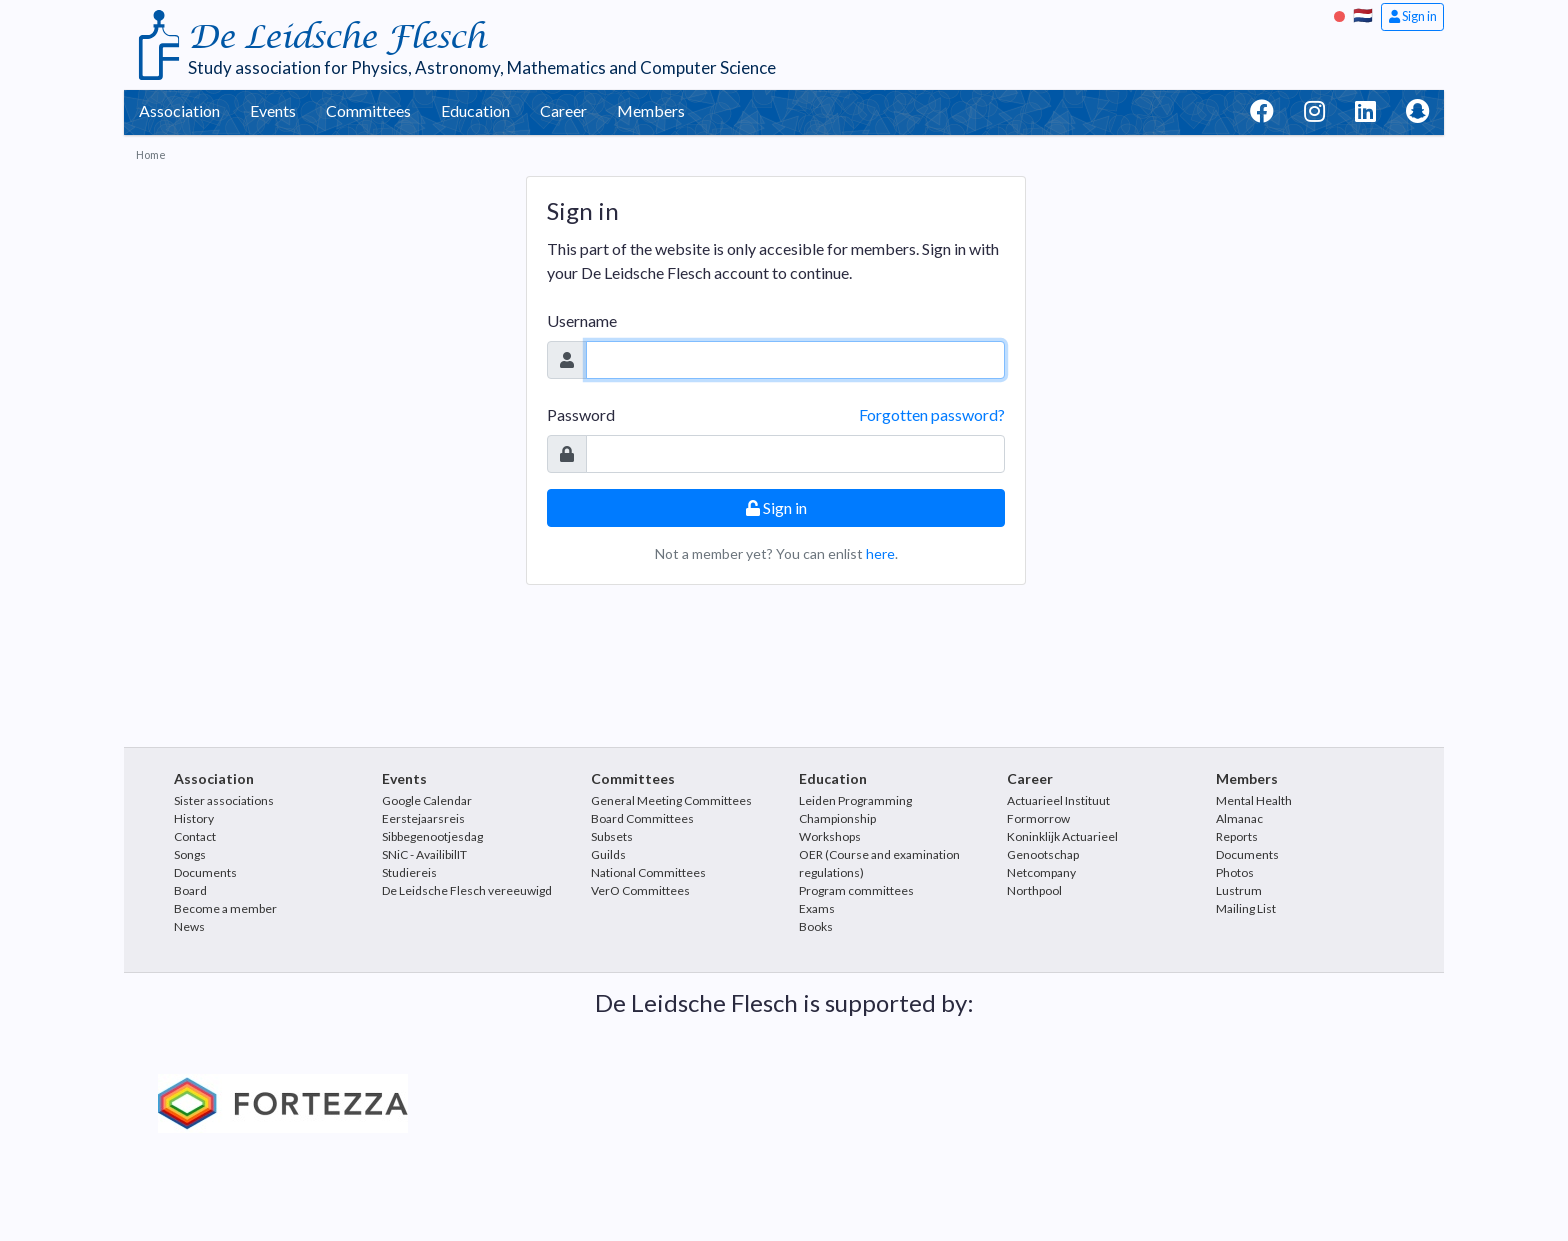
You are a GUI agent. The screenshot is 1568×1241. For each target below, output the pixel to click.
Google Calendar (427, 800)
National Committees (648, 872)
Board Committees (642, 818)
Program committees (856, 890)
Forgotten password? (932, 414)
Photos (1235, 872)
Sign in (1413, 16)
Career (563, 110)
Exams (817, 908)
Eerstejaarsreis (423, 818)
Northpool (1034, 890)
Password (581, 414)
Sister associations (224, 800)
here (880, 553)
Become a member (225, 908)
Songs (190, 854)
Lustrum (1239, 890)
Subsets (612, 836)
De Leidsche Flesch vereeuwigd (467, 890)
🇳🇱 (1363, 14)
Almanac (1239, 818)
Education (475, 110)
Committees (368, 110)
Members (651, 110)
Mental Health (1254, 800)
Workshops (830, 836)
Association (179, 110)
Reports (1237, 836)
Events (273, 110)
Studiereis (409, 872)
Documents (205, 872)
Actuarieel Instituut (1058, 800)
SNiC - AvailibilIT (424, 854)
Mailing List (1246, 908)
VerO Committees (640, 890)
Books (816, 926)
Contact (195, 836)
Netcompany (1041, 872)
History (194, 818)
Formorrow (1038, 818)
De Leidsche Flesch (336, 37)
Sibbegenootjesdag (432, 836)
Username (582, 320)
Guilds (608, 854)
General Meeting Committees (671, 800)
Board (190, 890)
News (189, 926)
